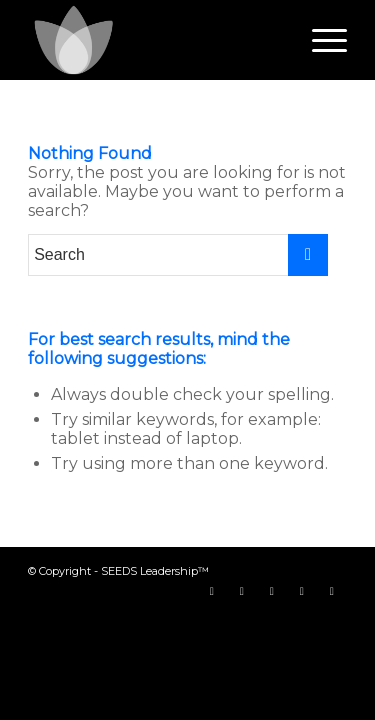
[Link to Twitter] (242, 591)
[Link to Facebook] (212, 591)
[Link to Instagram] (302, 591)
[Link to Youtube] (272, 591)
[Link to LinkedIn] (332, 591)
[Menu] (319, 40)
